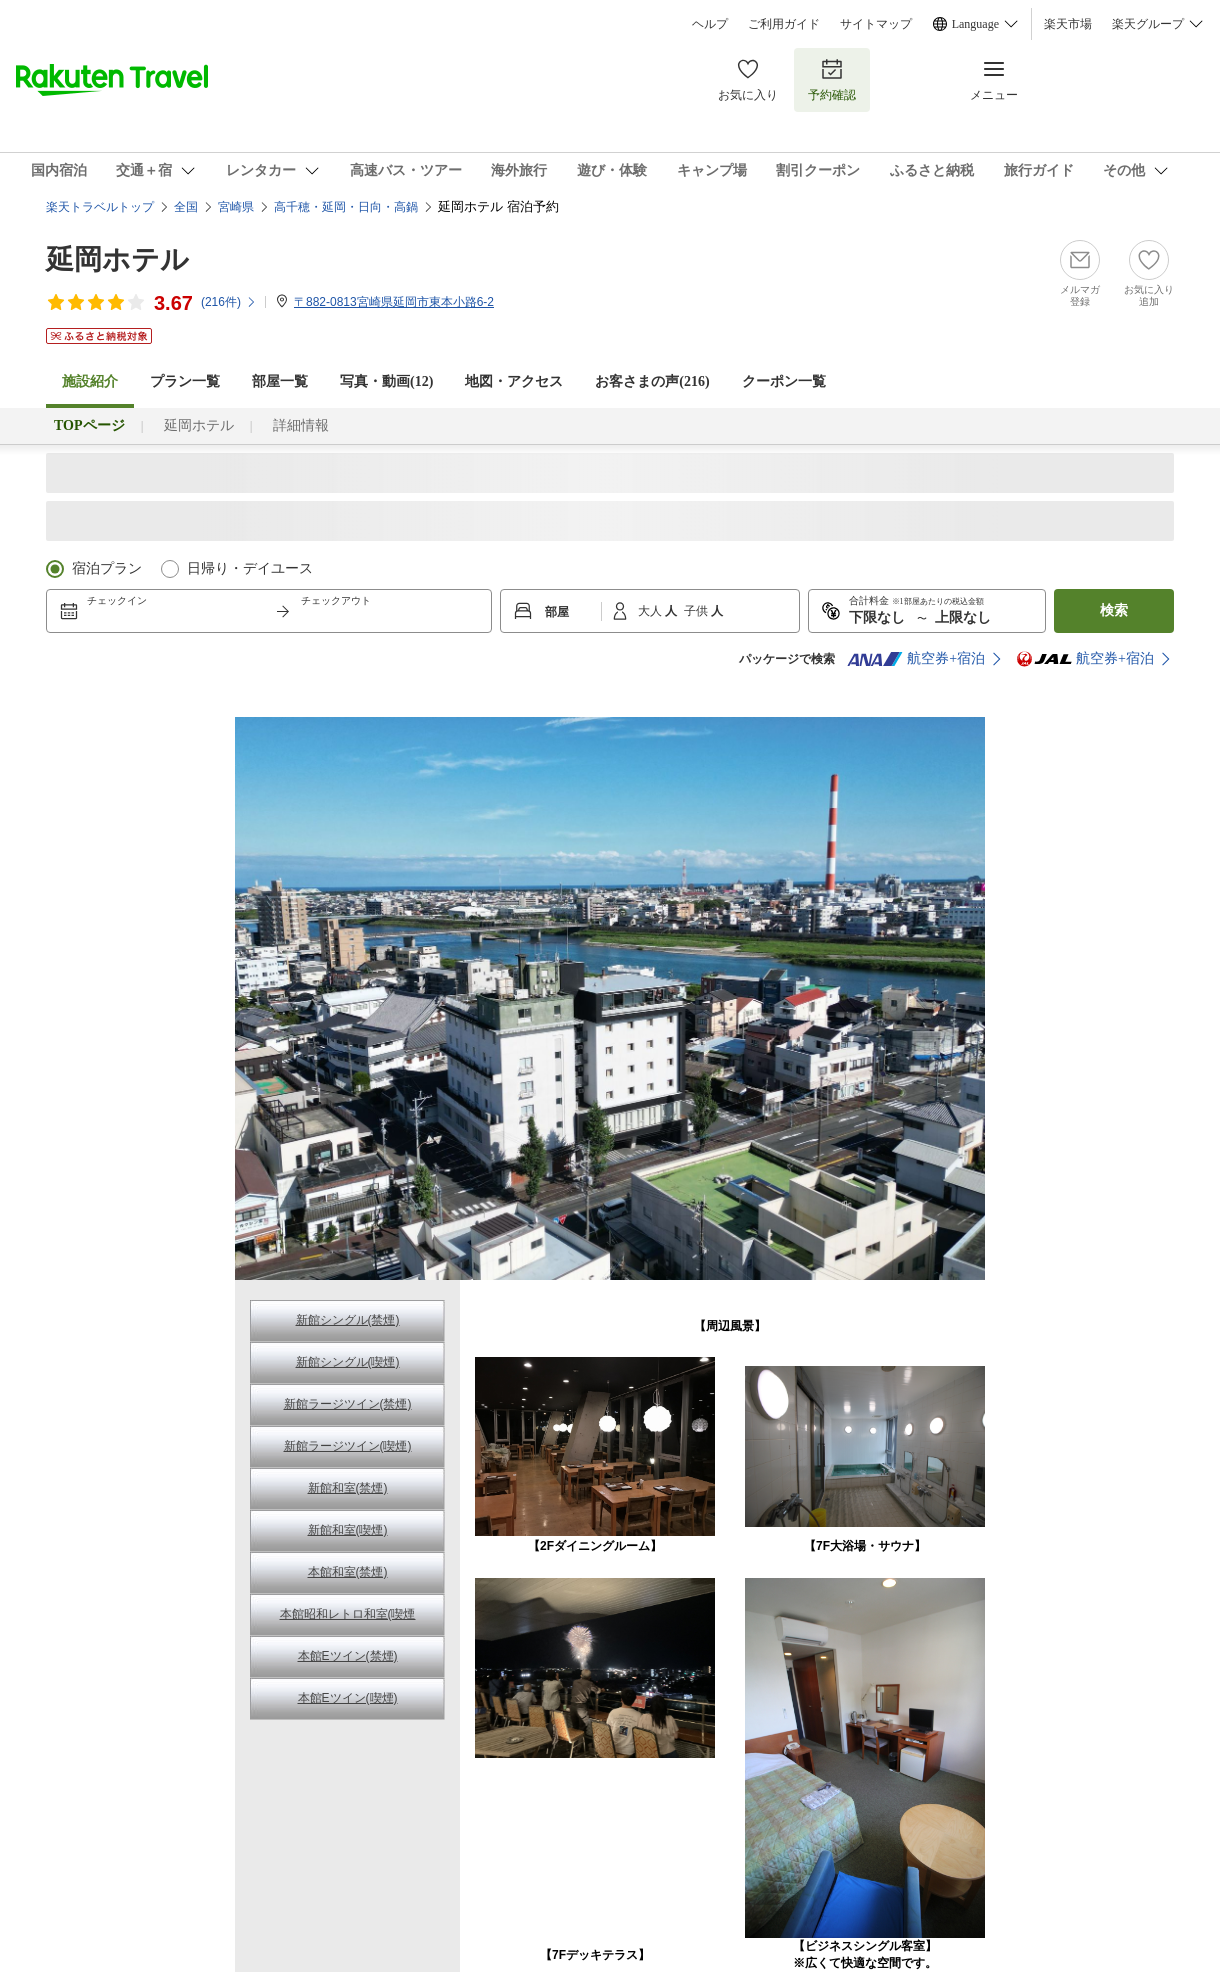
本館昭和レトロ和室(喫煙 (348, 1614)
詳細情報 (301, 425)
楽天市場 (1068, 24)
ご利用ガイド (784, 24)
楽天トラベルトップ (100, 207)
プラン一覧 (185, 381)
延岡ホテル (117, 259)
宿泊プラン (107, 568)
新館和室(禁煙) (348, 1488)
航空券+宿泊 (916, 659)
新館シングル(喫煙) (348, 1362)
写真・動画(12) (386, 381)
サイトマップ (876, 24)
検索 (1114, 610)
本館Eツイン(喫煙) (348, 1698)
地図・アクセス (514, 381)
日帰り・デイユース (250, 568)
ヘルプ (710, 24)
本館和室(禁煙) (348, 1572)
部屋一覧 (280, 381)
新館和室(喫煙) (348, 1530)
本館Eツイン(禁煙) (348, 1656)
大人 (651, 611)
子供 (697, 611)
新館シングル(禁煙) (348, 1320)
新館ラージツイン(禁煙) (348, 1404)
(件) (229, 302)
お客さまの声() (652, 381)
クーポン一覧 (784, 381)
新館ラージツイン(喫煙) (348, 1446)
